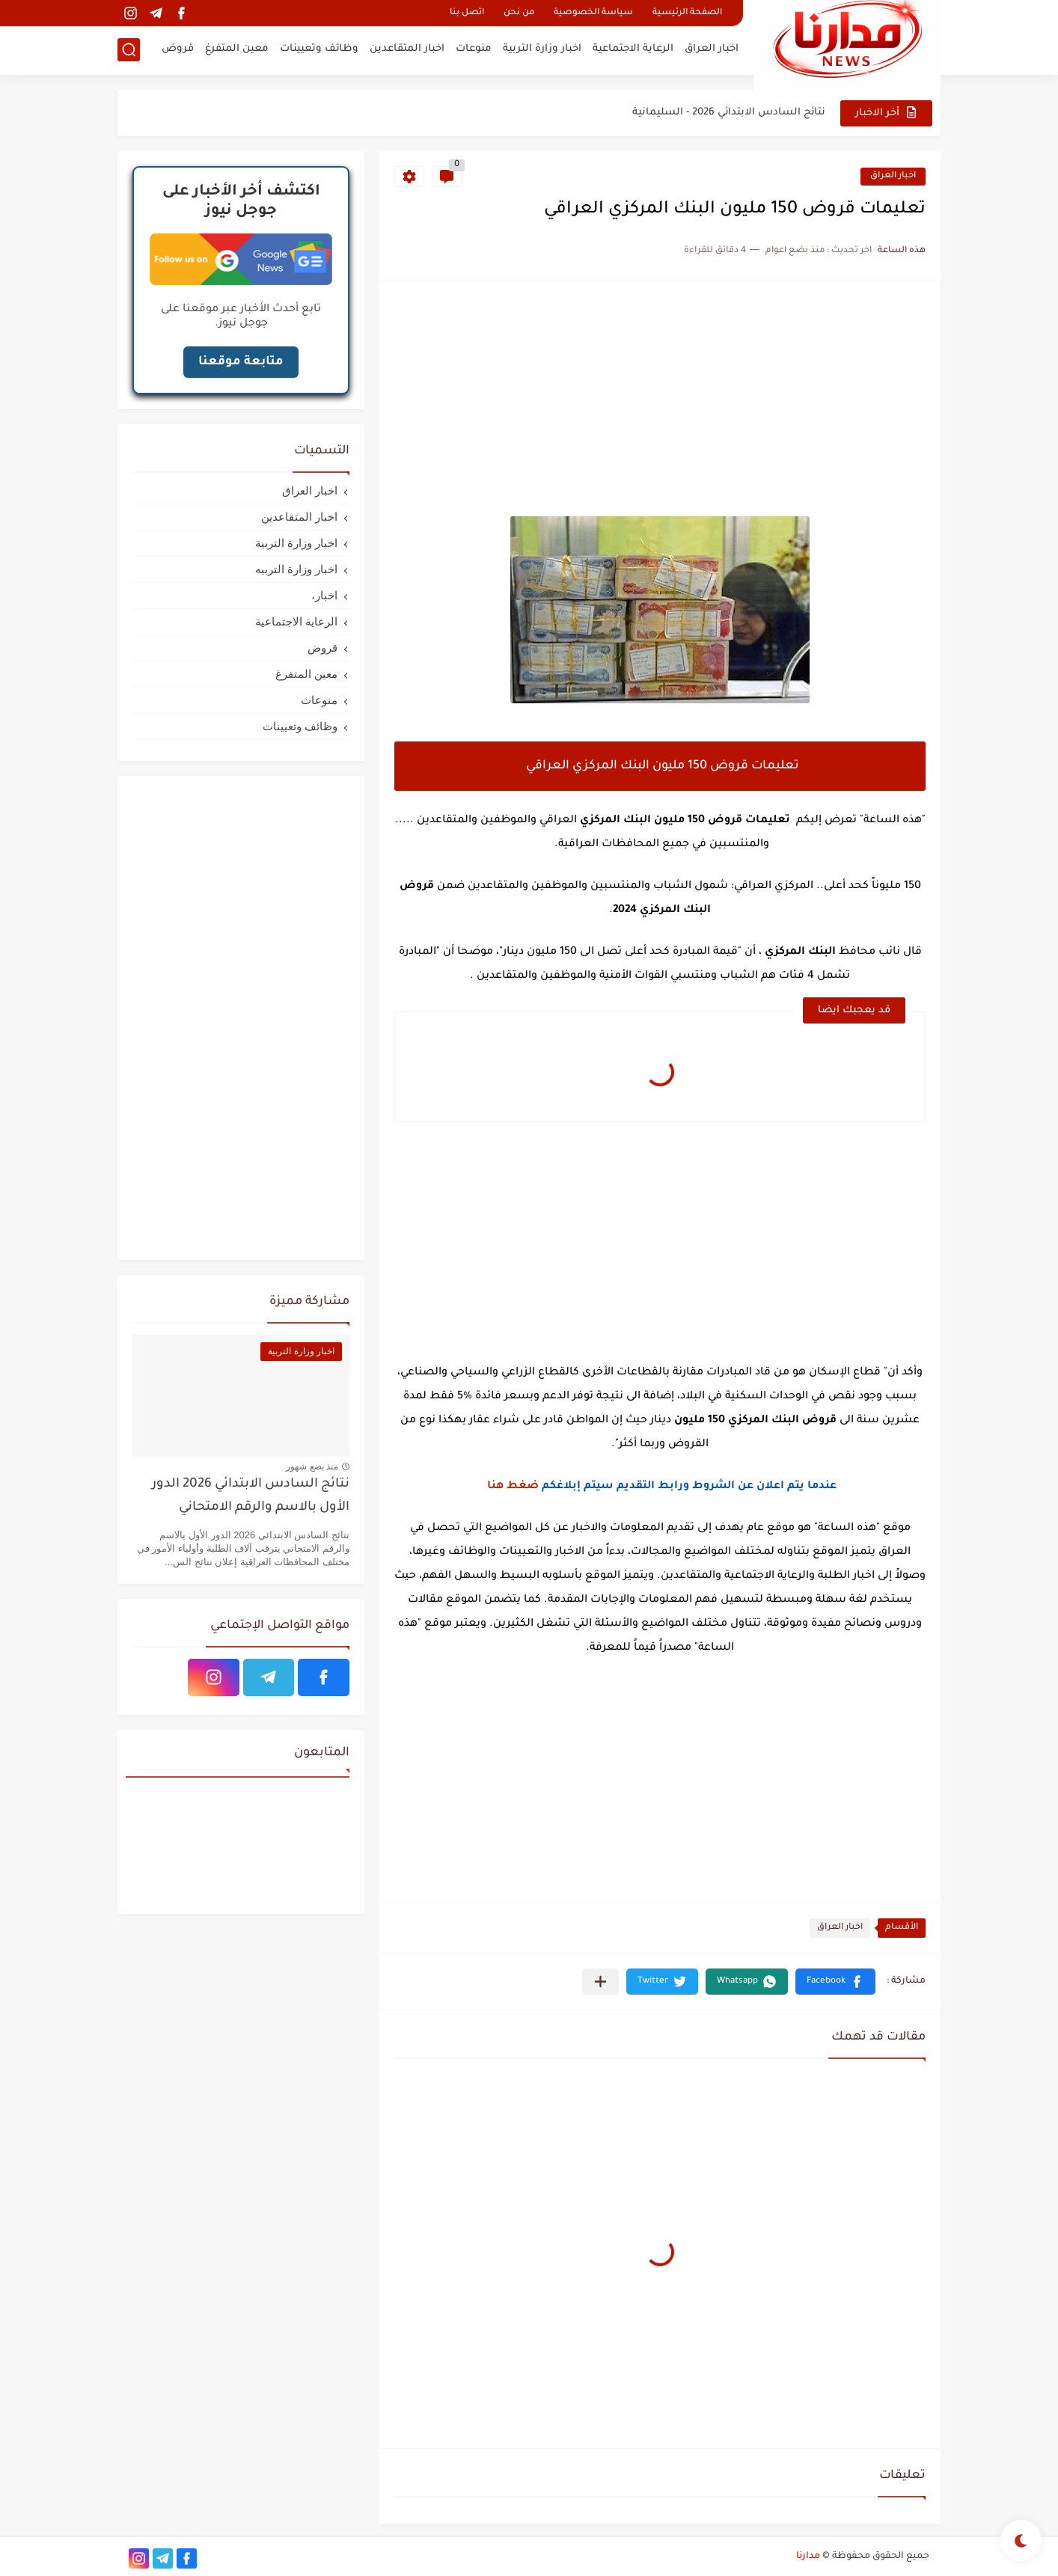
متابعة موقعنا (241, 362)
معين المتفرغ (237, 49)
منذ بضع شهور (312, 1466)
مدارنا (808, 2556)
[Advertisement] (660, 400)
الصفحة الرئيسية (687, 13)
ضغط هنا (513, 1487)
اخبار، (324, 595)
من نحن (519, 13)
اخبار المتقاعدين (407, 49)
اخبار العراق (712, 49)
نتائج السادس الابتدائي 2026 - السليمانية (728, 112)
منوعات (474, 49)
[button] (835, 1981)
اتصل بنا (467, 13)
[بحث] (128, 49)
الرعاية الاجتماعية (633, 49)
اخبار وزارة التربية (542, 49)
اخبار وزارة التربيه (296, 569)
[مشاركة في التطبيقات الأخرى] (600, 1981)
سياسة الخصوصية (593, 13)
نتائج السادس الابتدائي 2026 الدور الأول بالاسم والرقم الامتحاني (250, 1496)
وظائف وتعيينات (319, 49)
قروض (178, 49)
